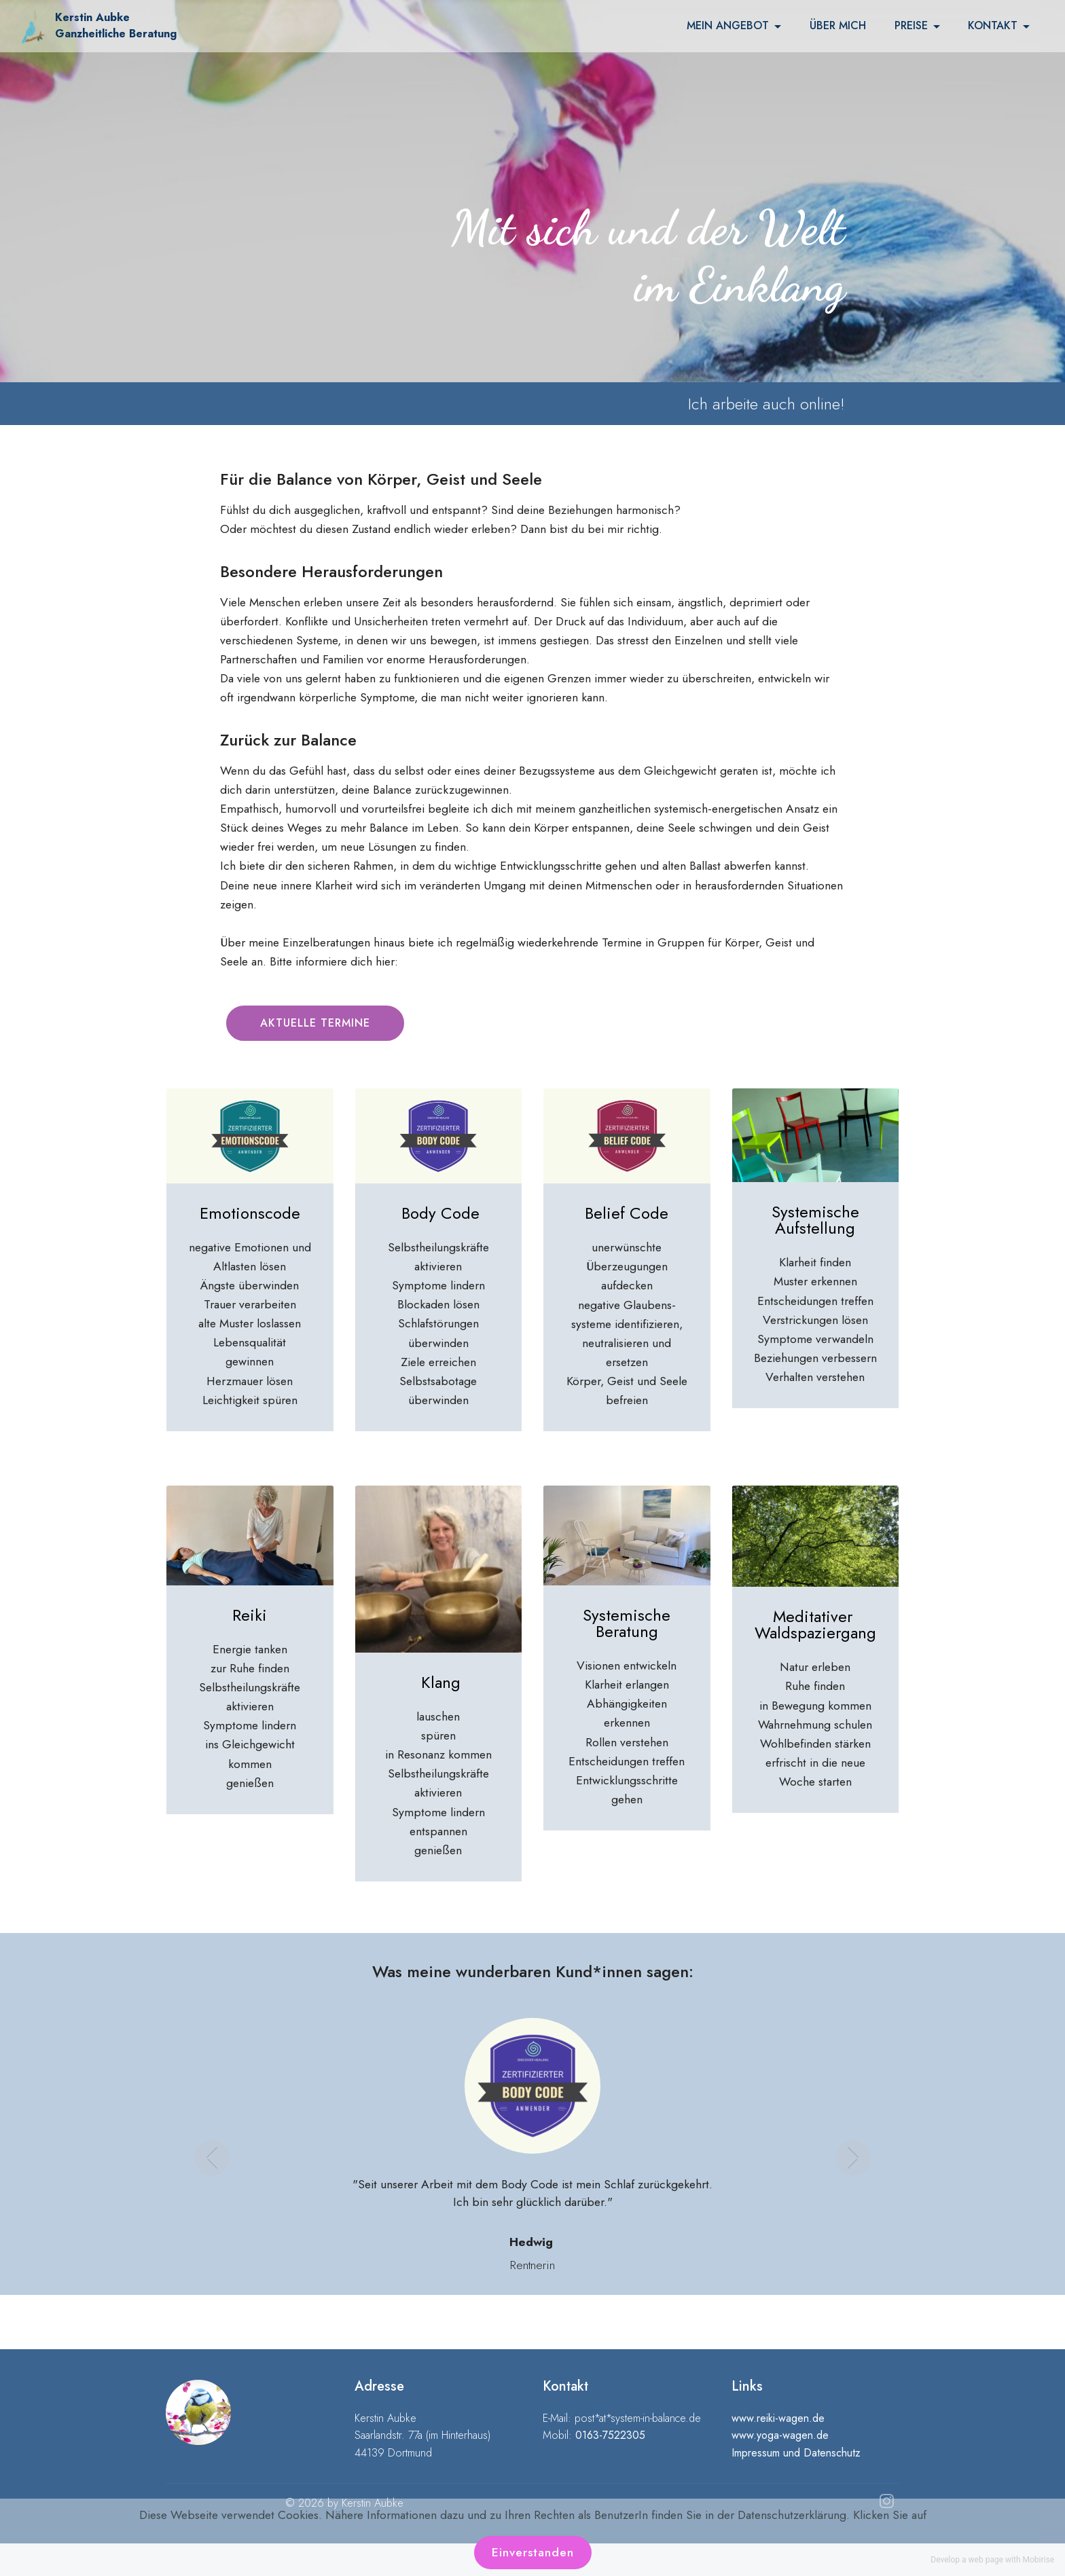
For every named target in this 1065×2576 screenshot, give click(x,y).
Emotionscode (250, 1213)
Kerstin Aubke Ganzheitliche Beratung (116, 25)
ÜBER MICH (838, 25)
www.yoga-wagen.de (780, 2435)
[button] (212, 2146)
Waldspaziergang (815, 1632)
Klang (441, 1682)
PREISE (911, 25)
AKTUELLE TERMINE (315, 1023)
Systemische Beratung (626, 1623)
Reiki (249, 1615)
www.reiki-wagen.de (778, 2418)
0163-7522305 (610, 2435)
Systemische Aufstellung (815, 1220)
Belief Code (626, 1213)
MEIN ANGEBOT (728, 25)
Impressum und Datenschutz (796, 2453)
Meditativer (815, 1616)
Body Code (440, 1213)
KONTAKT (992, 25)
